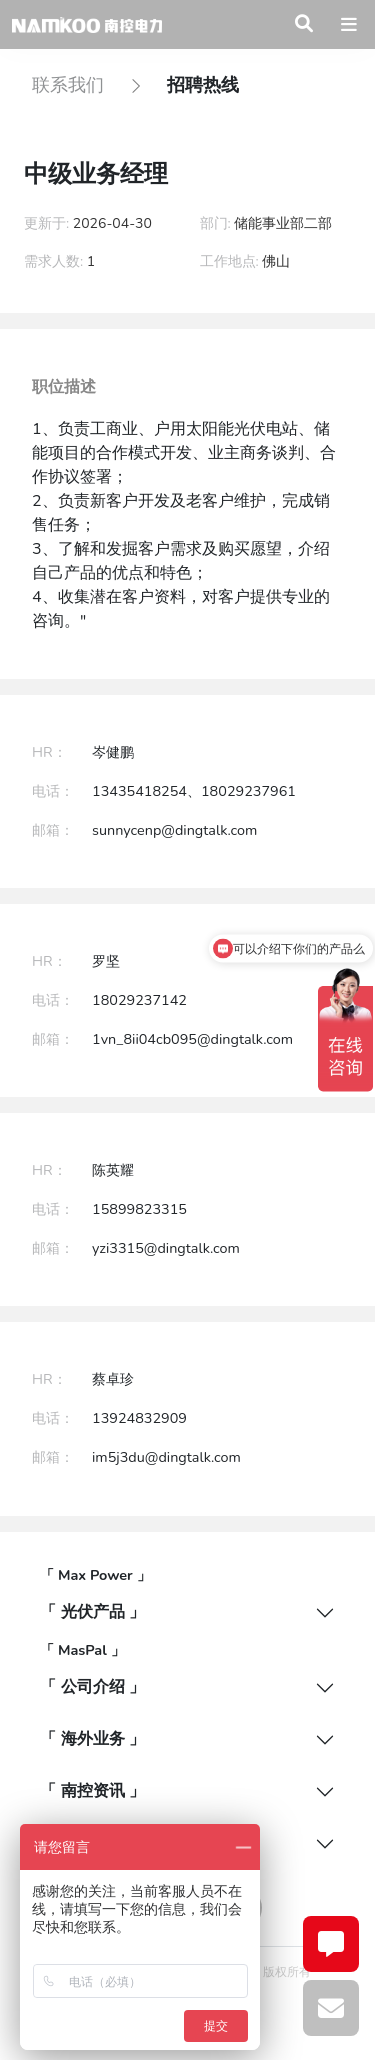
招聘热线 (203, 85)
